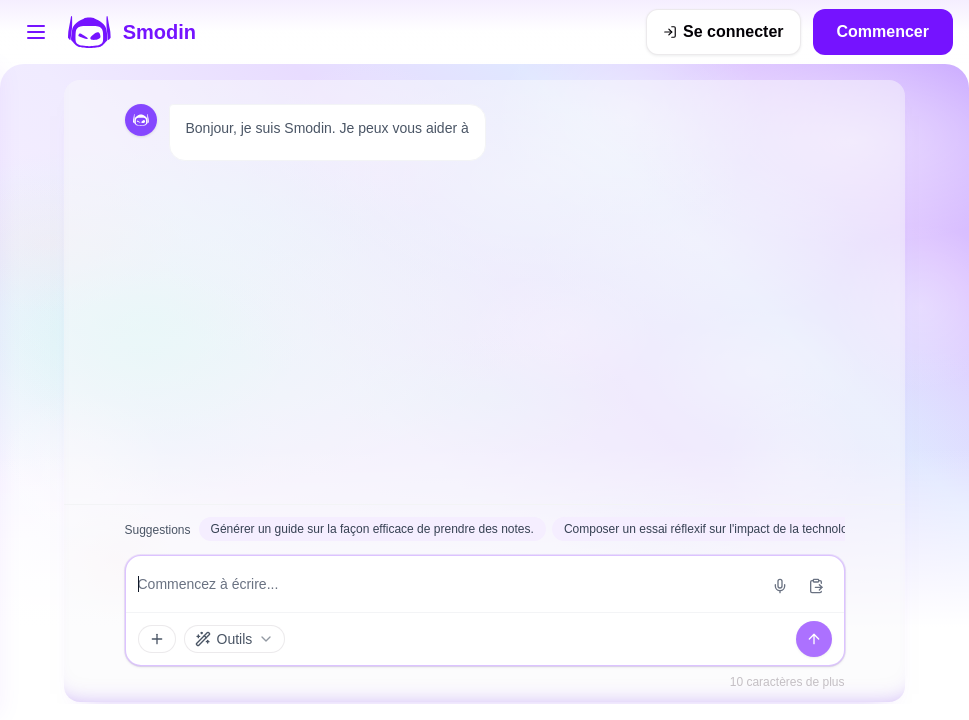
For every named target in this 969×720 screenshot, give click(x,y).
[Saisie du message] (447, 584)
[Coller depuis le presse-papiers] (816, 586)
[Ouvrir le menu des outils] (36, 32)
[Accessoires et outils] (157, 639)
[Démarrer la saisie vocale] (780, 586)
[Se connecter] (723, 32)
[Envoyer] (814, 639)
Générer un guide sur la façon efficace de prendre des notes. (372, 529)
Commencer (883, 31)
